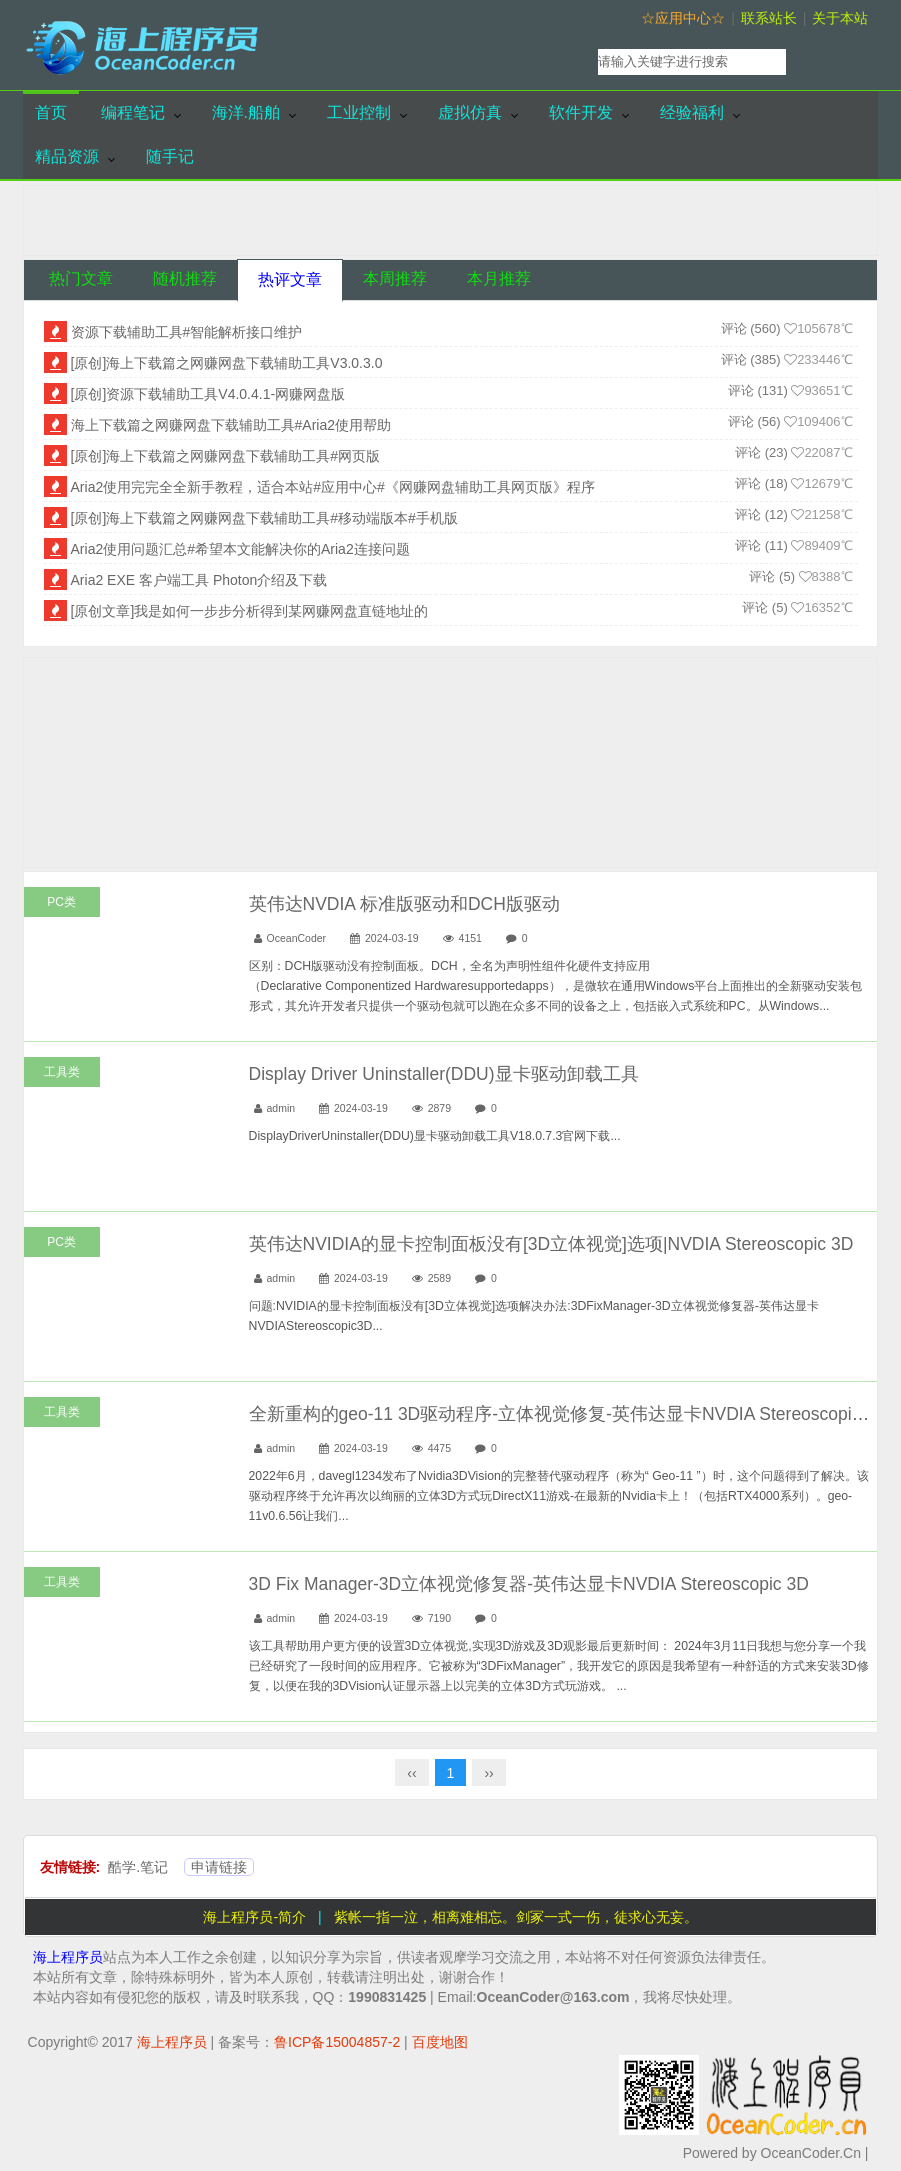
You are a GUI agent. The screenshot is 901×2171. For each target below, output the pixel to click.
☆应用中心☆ (683, 18)
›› (488, 1773)
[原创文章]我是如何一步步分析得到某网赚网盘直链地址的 (250, 611)
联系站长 (769, 18)
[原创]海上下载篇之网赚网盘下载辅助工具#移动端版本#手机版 (264, 518)
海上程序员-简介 (254, 1917)
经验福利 (692, 112)
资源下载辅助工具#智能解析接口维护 (187, 332)
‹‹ (411, 1773)
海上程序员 (68, 1957)
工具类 (62, 1072)
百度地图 (440, 2042)
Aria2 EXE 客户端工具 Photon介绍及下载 (199, 580)
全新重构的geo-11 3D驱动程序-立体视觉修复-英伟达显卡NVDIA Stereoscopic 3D (568, 1414)
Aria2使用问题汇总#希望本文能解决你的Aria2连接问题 (240, 549)
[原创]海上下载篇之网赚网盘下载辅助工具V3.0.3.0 (227, 363)
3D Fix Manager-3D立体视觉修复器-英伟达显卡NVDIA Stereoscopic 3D (529, 1584)
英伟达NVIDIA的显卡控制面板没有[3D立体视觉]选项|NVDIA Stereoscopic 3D (551, 1244)
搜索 (836, 62)
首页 (51, 112)
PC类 (61, 902)
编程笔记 (133, 112)
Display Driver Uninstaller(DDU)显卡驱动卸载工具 (444, 1074)
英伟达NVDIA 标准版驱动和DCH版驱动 (404, 904)
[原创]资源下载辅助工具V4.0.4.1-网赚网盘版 (208, 394)
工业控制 (359, 112)
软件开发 (581, 112)
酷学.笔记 (138, 1867)
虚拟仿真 (470, 112)
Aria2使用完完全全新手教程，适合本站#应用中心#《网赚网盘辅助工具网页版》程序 (333, 487)
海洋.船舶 (246, 112)
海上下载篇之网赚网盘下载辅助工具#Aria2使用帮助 (231, 425)
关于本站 (840, 18)
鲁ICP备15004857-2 (337, 2042)
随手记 (170, 156)
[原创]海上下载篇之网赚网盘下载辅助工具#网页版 (226, 456)
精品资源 (67, 156)
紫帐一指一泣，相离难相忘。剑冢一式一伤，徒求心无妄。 (516, 1917)
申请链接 (219, 1867)
